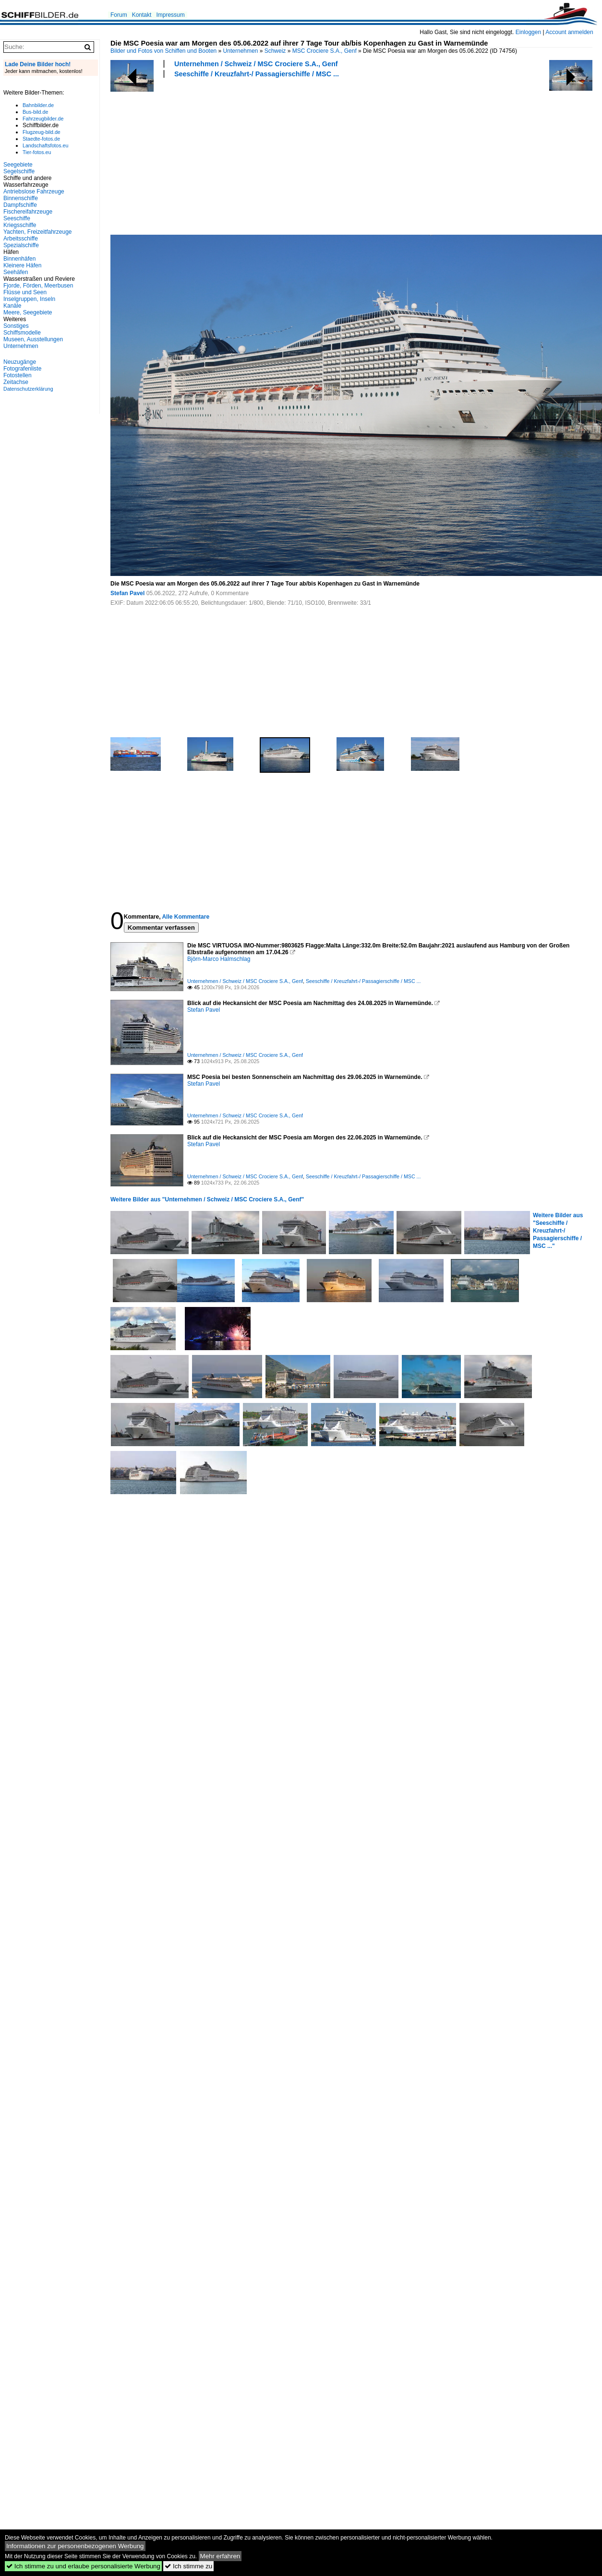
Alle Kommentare (185, 916)
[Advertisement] (187, 155)
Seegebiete (18, 164)
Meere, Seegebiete (27, 312)
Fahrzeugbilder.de (43, 118)
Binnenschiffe (20, 198)
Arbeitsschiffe (20, 238)
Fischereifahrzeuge (27, 211)
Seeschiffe (16, 218)
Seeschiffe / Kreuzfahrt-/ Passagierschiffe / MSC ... (256, 74)
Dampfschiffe (20, 205)
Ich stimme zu (188, 2566)
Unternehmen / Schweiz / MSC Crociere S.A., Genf (256, 64)
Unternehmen (240, 51)
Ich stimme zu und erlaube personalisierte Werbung (83, 2566)
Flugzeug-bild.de (41, 132)
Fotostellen (17, 375)
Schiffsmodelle (22, 332)
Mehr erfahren (220, 2556)
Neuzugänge (19, 362)
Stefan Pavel (127, 593)
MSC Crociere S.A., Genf (324, 51)
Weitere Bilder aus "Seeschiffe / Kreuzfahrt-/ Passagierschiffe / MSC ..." (558, 1230)
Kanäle (12, 305)
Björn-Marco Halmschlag (218, 959)
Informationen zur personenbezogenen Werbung (75, 2546)
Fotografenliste (22, 368)
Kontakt (142, 15)
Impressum (170, 15)
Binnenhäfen (19, 258)
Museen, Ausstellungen (33, 339)
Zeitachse (15, 382)
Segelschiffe (19, 171)
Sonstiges (16, 326)
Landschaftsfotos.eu (45, 145)
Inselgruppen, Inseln (29, 299)
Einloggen (528, 32)
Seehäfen (15, 272)
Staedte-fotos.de (41, 139)
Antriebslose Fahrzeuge (33, 191)
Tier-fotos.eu (37, 152)
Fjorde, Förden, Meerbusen (38, 285)
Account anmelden (569, 32)
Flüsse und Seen (25, 292)
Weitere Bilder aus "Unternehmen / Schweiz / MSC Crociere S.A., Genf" (207, 1199)
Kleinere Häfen (22, 265)
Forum (118, 15)
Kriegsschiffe (19, 225)
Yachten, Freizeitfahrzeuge (37, 231)
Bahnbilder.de (38, 105)
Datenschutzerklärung (28, 389)
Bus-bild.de (35, 112)
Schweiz (275, 51)
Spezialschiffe (21, 245)
